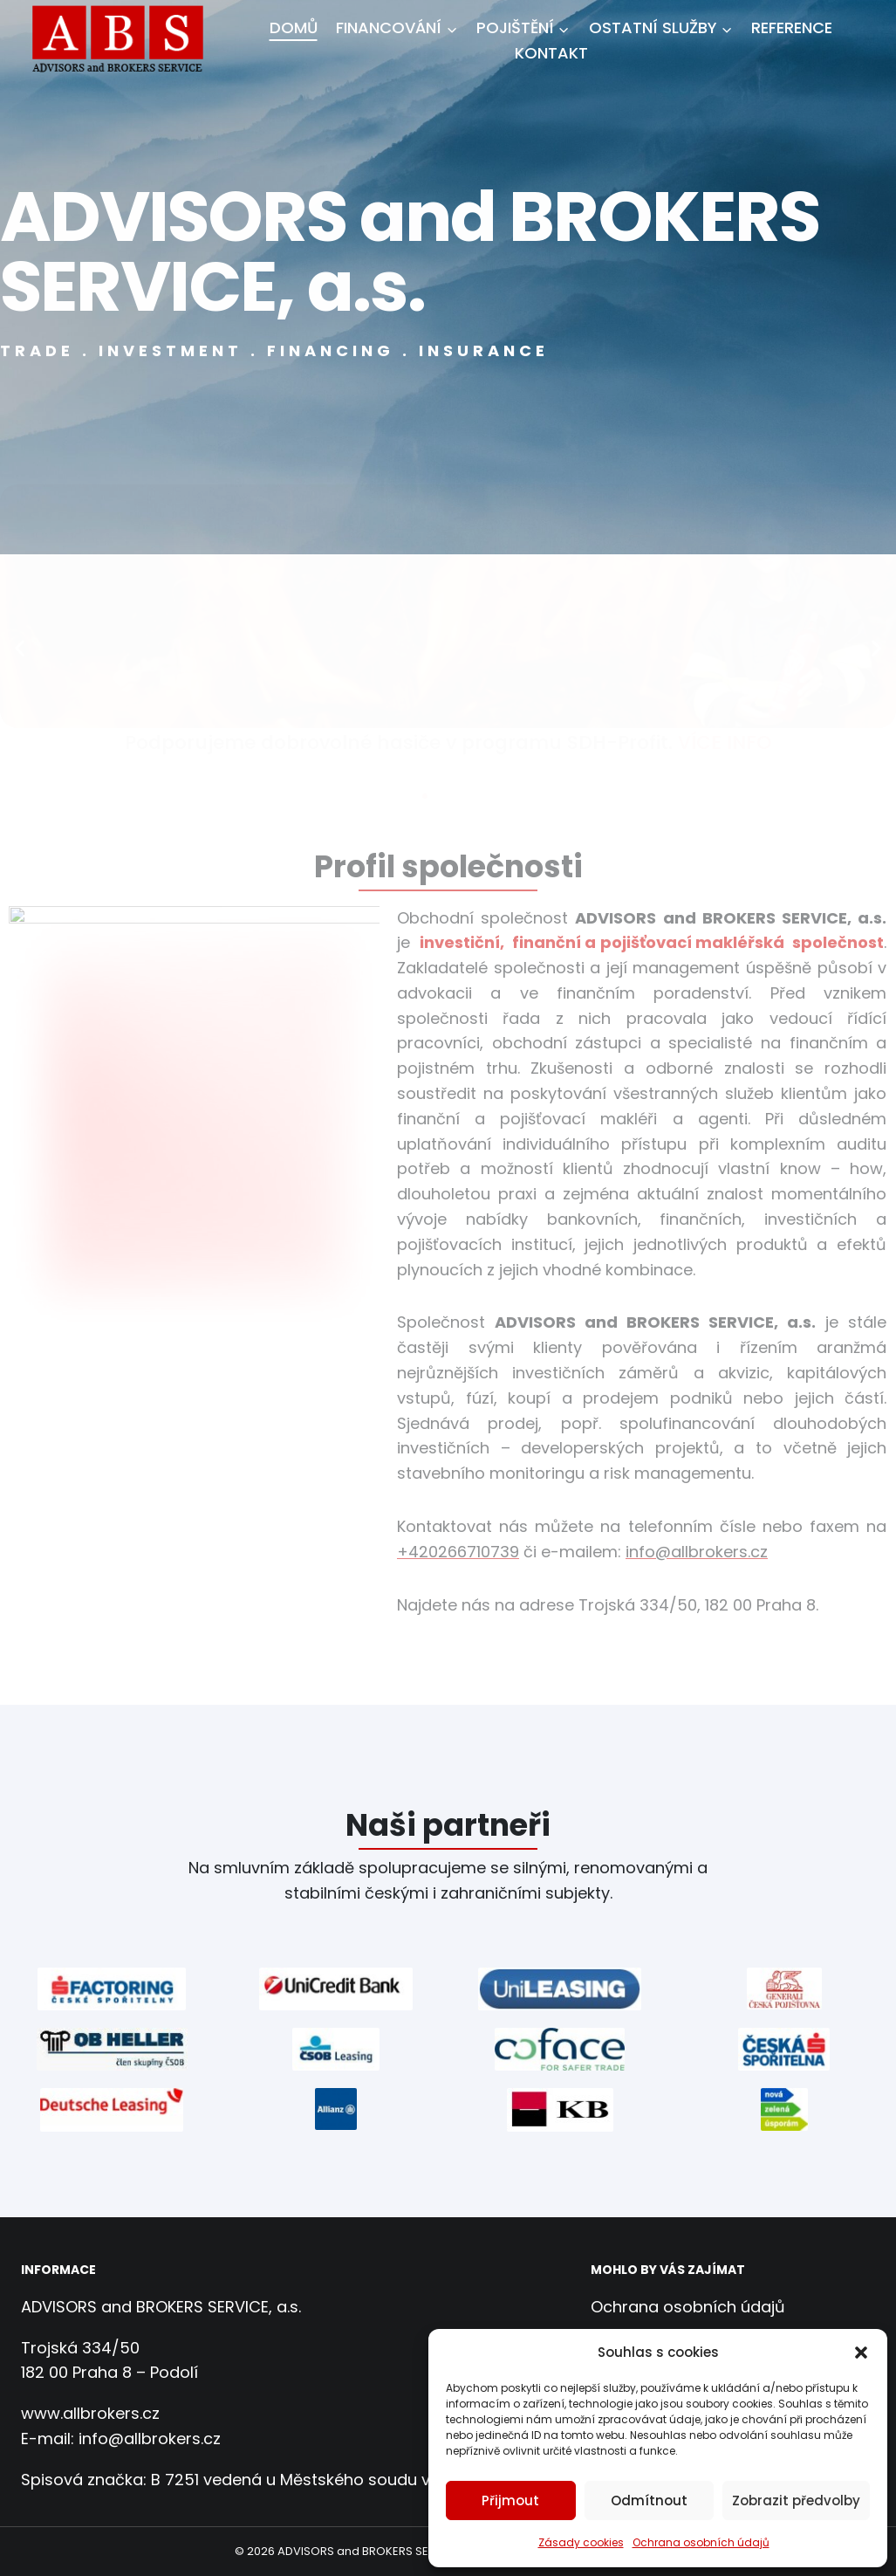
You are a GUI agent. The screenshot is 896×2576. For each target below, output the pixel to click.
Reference (791, 27)
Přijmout (510, 2500)
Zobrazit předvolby (796, 2500)
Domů (294, 27)
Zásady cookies (581, 2542)
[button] (861, 2352)
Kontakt (551, 53)
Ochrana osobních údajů (701, 2542)
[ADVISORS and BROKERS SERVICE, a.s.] (124, 41)
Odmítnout (649, 2500)
